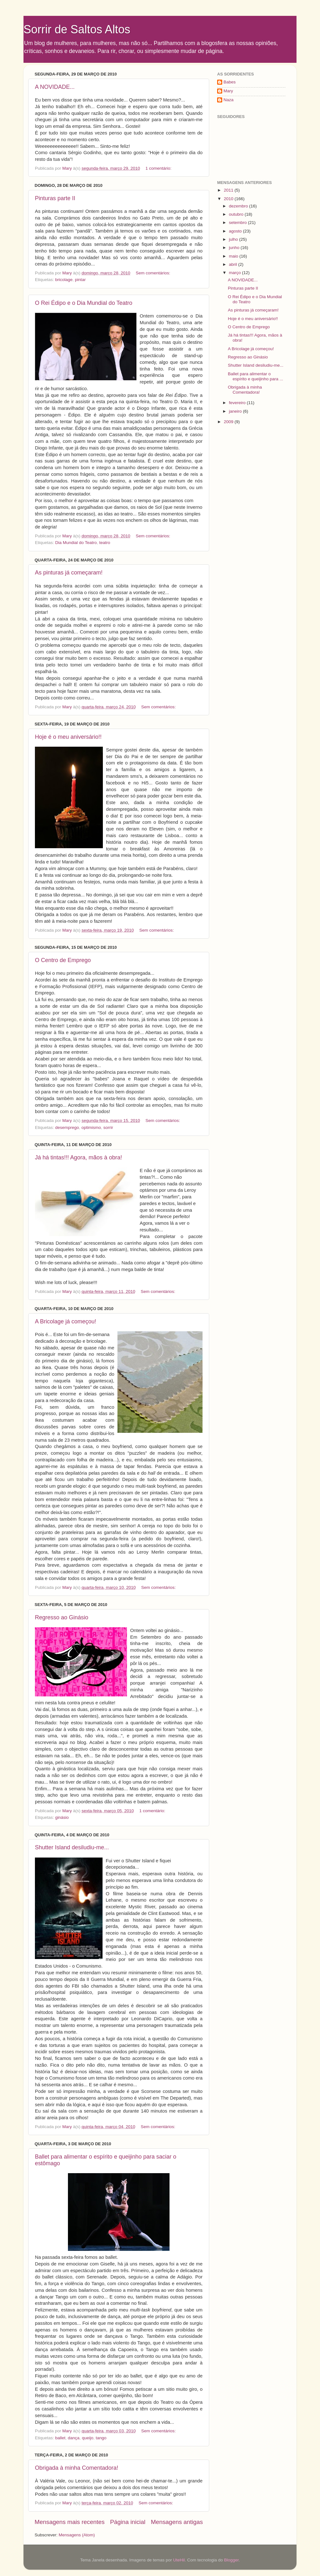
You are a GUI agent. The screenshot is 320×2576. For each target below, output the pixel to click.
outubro (237, 214)
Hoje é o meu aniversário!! (68, 737)
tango (101, 2437)
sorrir (108, 1127)
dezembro (239, 206)
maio (234, 256)
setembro (238, 222)
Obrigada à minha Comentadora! (76, 2468)
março (235, 272)
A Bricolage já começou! (65, 1321)
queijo (87, 2437)
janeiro (236, 411)
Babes (229, 82)
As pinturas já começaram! (69, 572)
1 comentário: (159, 168)
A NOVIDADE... (55, 87)
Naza (228, 99)
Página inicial (127, 2522)
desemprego (67, 1127)
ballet (60, 2437)
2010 (229, 198)
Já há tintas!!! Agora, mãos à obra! (78, 1157)
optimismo (91, 1127)
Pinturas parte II (55, 198)
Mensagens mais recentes (70, 2522)
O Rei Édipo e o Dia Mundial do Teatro (83, 303)
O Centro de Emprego (63, 960)
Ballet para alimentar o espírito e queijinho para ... (255, 376)
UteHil (179, 2560)
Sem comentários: (153, 273)
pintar (80, 279)
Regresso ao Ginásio (61, 1617)
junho (235, 247)
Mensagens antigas (177, 2522)
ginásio (62, 1817)
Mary (228, 90)
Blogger (231, 2560)
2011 (229, 190)
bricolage (64, 279)
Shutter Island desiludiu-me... (72, 1847)
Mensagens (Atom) (77, 2535)
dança (74, 2437)
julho (234, 239)
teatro (104, 542)
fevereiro (238, 402)
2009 (229, 421)
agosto (236, 231)
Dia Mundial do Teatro (76, 542)
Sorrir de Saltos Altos (76, 29)
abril (233, 264)
